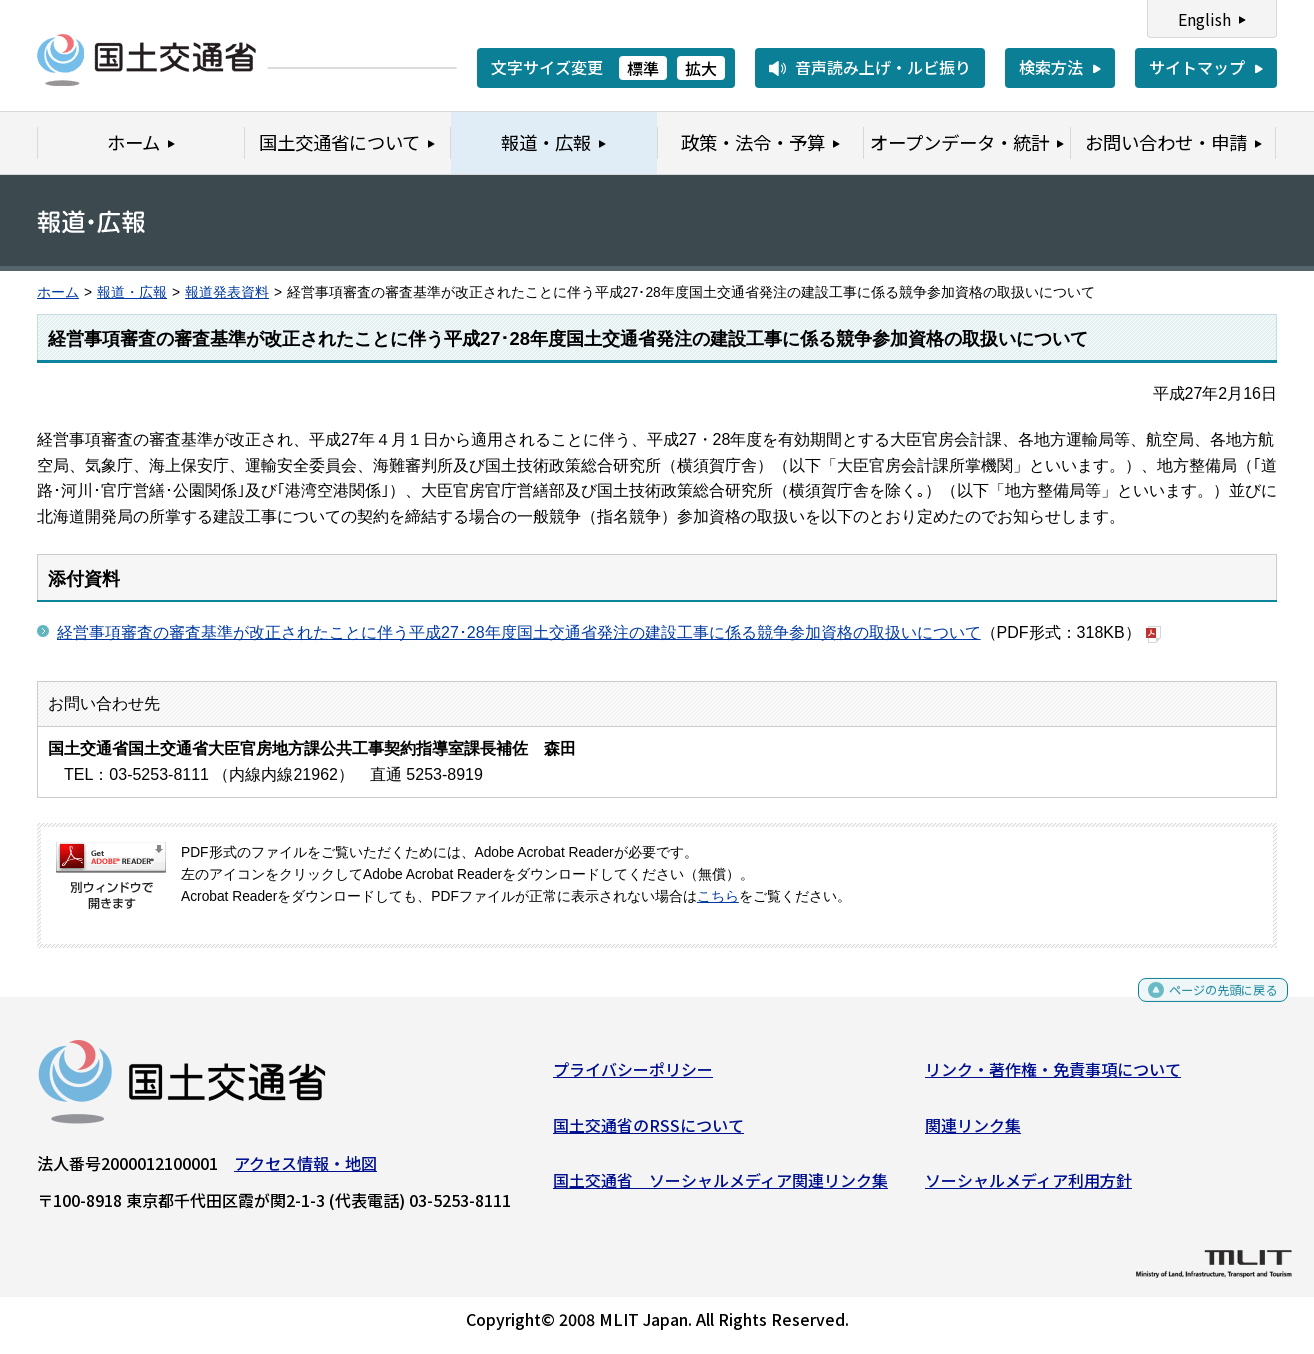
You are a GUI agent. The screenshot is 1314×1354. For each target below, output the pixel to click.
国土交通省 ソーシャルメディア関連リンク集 (720, 1188)
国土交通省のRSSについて (648, 1132)
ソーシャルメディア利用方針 (1028, 1188)
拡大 (701, 68)
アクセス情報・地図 (305, 1171)
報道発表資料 (227, 292)
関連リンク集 (973, 1132)
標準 (643, 68)
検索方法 (1051, 67)
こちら (718, 896)
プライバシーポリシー (633, 1077)
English (1204, 19)
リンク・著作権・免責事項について (1053, 1077)
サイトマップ (1197, 67)
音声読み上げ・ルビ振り (883, 67)
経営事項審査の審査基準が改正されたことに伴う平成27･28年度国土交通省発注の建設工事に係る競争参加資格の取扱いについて (519, 632)
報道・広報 (132, 292)
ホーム (58, 292)
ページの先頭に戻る (1206, 1004)
